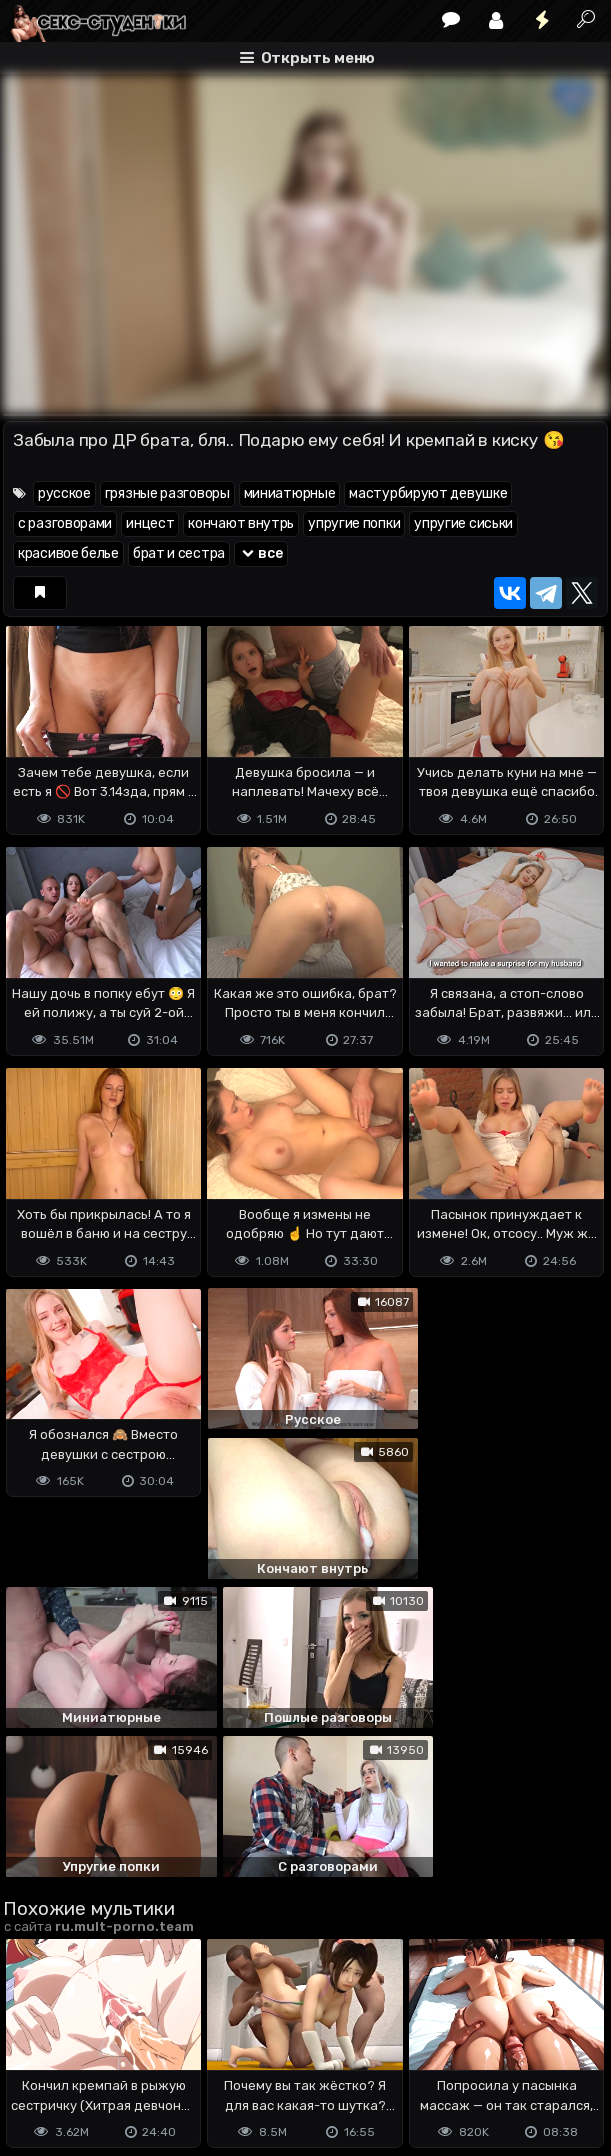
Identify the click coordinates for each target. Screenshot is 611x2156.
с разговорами (65, 523)
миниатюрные (290, 493)
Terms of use (106, 2039)
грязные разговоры (167, 493)
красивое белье (68, 553)
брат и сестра (179, 553)
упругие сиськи (463, 523)
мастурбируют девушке (428, 493)
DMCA (35, 2039)
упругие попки (354, 523)
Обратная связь (211, 2039)
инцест (150, 523)
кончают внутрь (241, 523)
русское (64, 493)
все (261, 553)
